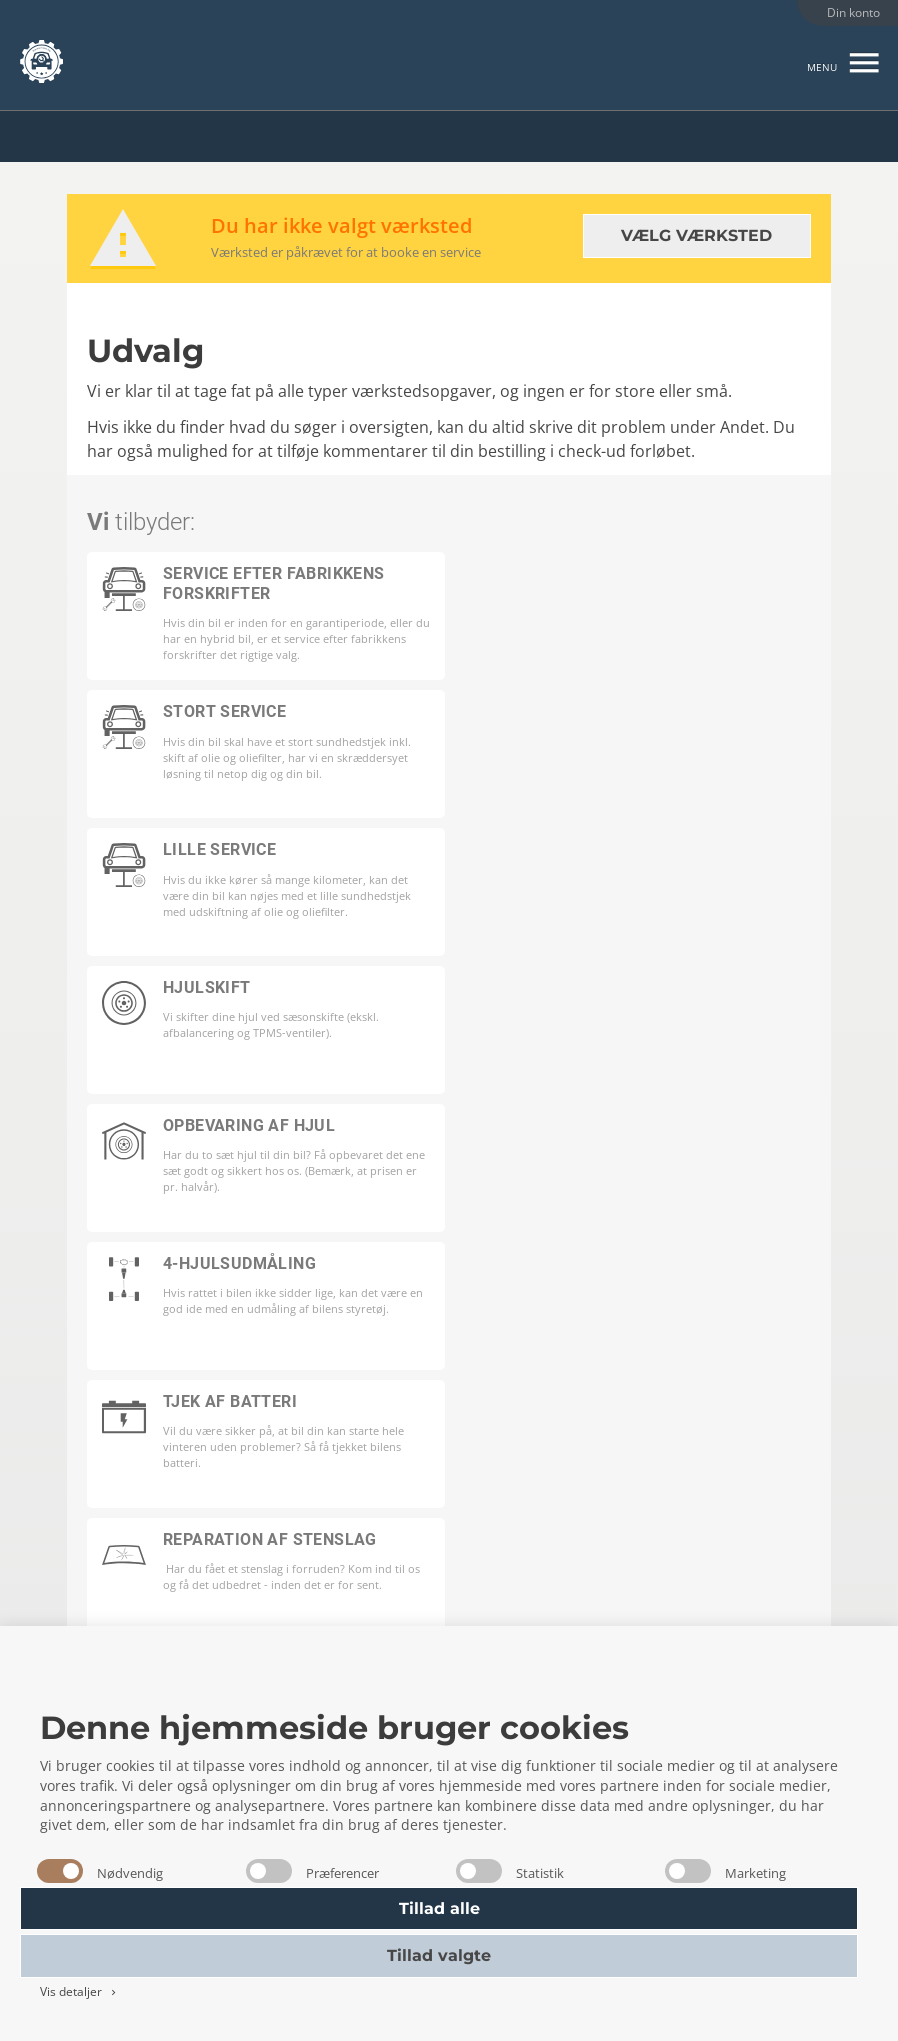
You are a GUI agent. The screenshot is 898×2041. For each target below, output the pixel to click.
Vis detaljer (79, 1991)
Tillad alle (439, 1908)
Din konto (853, 12)
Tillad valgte (439, 1955)
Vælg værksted (696, 235)
